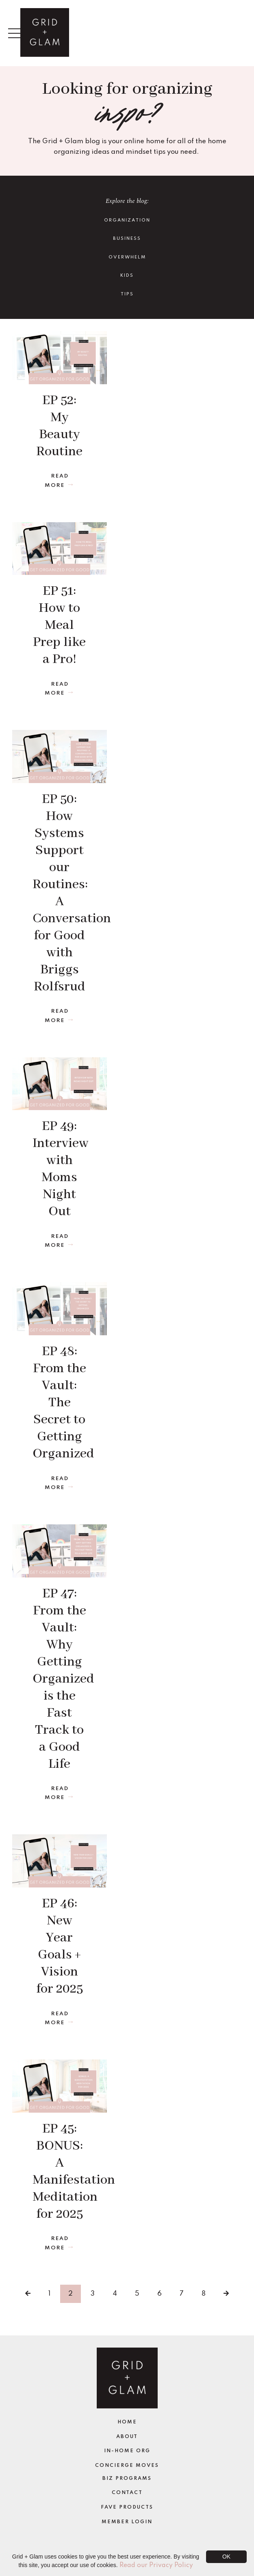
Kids (127, 275)
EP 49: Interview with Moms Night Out (60, 1169)
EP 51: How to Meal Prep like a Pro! (59, 625)
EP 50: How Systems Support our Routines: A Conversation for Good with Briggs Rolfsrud (60, 893)
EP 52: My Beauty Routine (59, 426)
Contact (127, 2492)
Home (127, 2422)
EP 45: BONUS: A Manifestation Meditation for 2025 (60, 2172)
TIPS (127, 294)
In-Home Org (127, 2451)
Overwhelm (127, 257)
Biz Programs (127, 2478)
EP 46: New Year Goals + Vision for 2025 (59, 1946)
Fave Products (127, 2507)
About (127, 2436)
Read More (57, 480)
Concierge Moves (127, 2465)
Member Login (127, 2522)
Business (127, 238)
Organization (127, 220)
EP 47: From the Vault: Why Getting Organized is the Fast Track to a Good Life (60, 1679)
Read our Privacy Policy (156, 2565)
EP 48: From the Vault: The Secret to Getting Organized (60, 1402)
